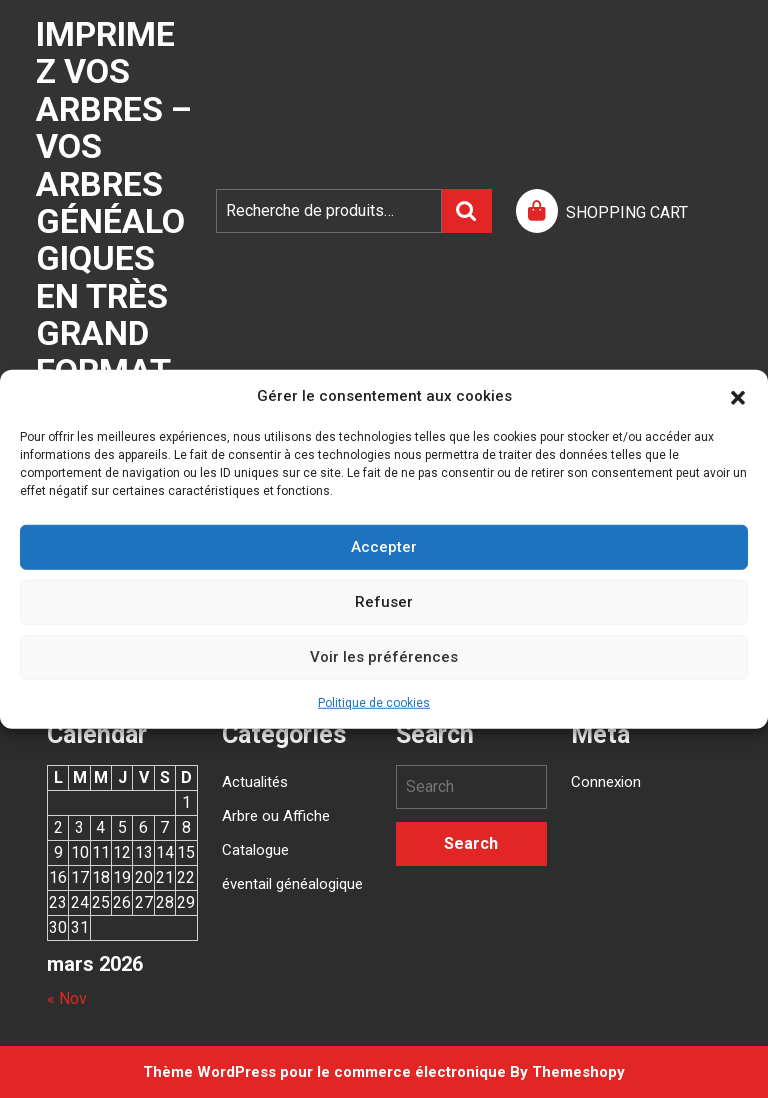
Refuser (384, 602)
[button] (738, 396)
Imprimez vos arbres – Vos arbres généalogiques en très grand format (114, 202)
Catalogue (255, 850)
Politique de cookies (374, 702)
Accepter (384, 547)
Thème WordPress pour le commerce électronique (324, 1072)
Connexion (606, 782)
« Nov (67, 998)
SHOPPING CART (627, 212)
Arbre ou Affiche (276, 816)
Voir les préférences (384, 657)
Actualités (255, 782)
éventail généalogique (292, 884)
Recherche (467, 211)
